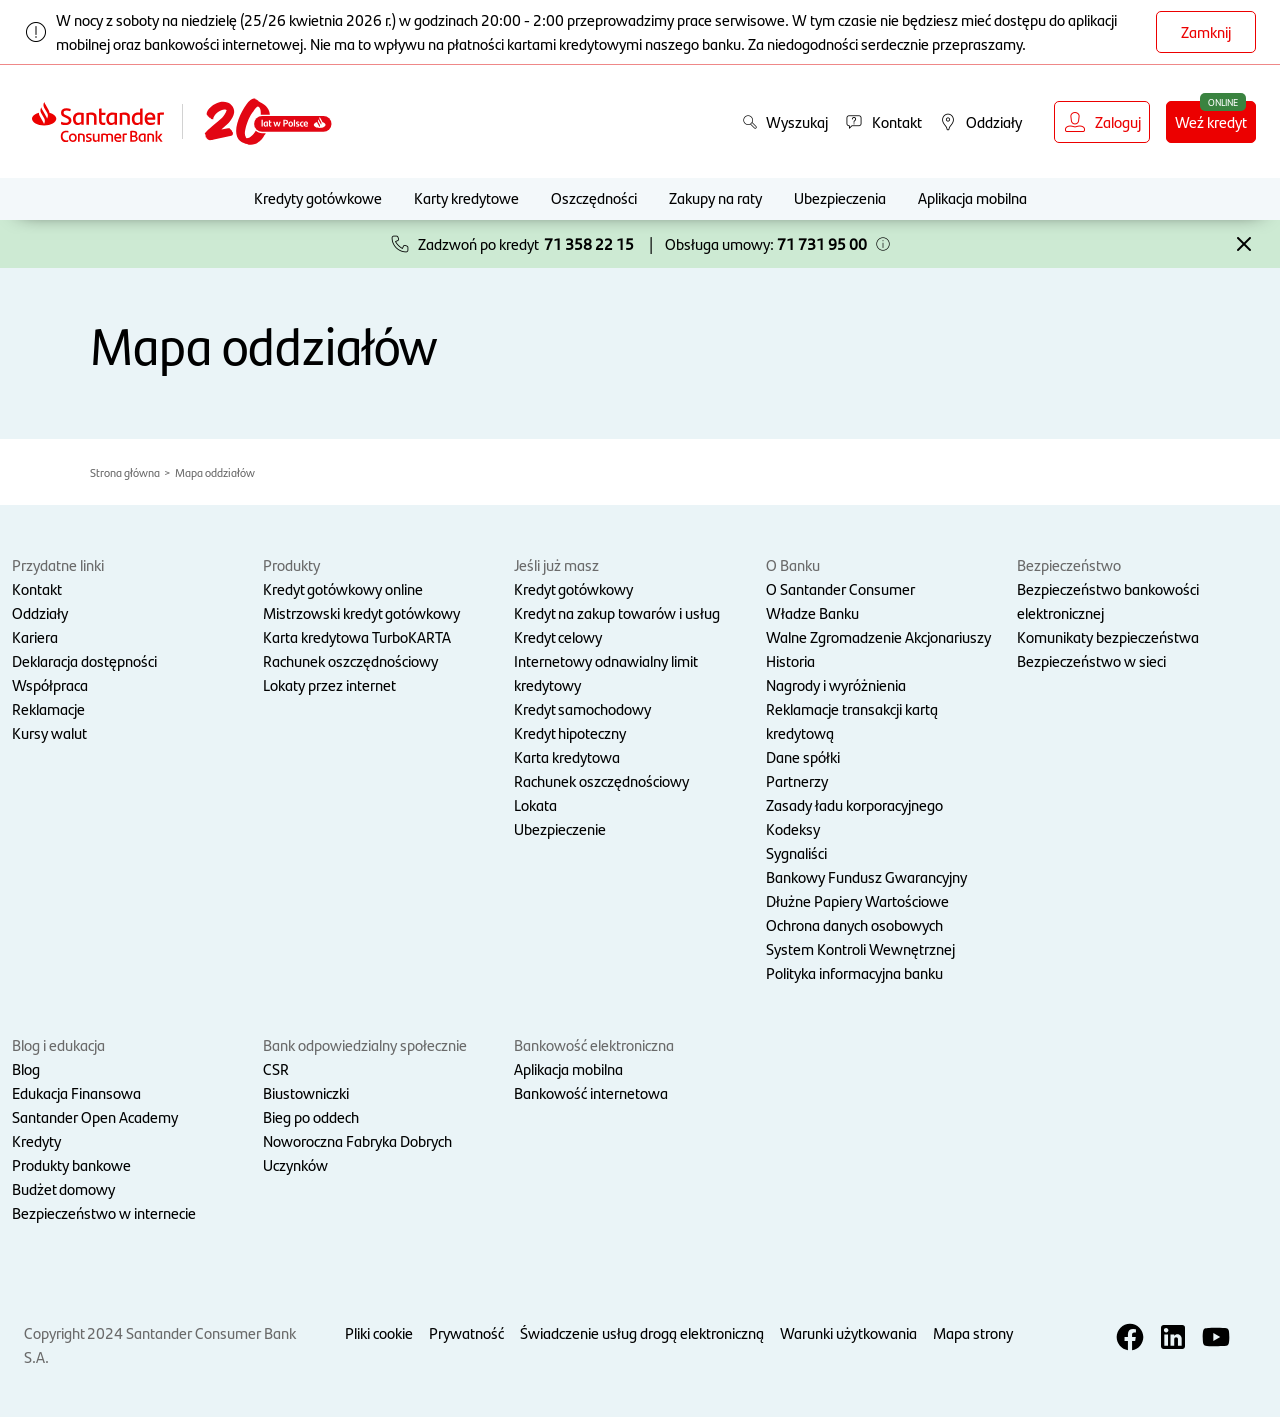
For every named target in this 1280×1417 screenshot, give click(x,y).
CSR (276, 1068)
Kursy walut (49, 732)
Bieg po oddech (311, 1116)
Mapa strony (973, 1332)
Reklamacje (48, 708)
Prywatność (466, 1332)
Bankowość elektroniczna (594, 1044)
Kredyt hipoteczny (570, 732)
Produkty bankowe (71, 1164)
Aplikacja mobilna (972, 197)
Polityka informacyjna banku (854, 972)
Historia (790, 660)
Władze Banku (812, 612)
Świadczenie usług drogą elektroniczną (642, 1332)
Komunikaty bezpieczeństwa (1108, 636)
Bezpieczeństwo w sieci (1091, 660)
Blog (26, 1068)
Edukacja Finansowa (76, 1092)
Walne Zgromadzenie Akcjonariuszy (878, 636)
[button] (883, 244)
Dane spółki (803, 756)
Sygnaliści (796, 852)
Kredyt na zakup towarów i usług (617, 612)
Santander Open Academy (95, 1116)
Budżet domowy (63, 1188)
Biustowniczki (306, 1092)
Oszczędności (594, 197)
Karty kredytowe (466, 197)
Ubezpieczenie (560, 828)
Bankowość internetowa (591, 1092)
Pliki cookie (379, 1332)
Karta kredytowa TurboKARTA (357, 636)
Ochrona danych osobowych (854, 924)
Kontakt (37, 588)
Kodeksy (793, 828)
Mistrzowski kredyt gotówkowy (361, 612)
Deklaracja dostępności (84, 660)
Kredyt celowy (558, 636)
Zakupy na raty (715, 197)
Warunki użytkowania (848, 1332)
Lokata (535, 804)
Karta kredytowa (567, 756)
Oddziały (40, 612)
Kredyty (36, 1140)
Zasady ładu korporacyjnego (854, 804)
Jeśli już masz (556, 564)
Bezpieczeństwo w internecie (104, 1212)
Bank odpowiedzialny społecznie (365, 1044)
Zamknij (1206, 31)
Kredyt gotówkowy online (343, 588)
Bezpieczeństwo (1069, 564)
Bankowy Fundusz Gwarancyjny (866, 876)
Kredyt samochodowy (582, 708)
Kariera (35, 636)
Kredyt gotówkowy (573, 588)
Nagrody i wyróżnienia (836, 684)
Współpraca (50, 684)
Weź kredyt (1211, 121)
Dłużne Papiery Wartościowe (857, 900)
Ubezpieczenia (840, 197)
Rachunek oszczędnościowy (350, 660)
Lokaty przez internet (329, 684)
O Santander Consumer (840, 588)
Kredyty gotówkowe (318, 197)
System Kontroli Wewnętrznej (860, 948)
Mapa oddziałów (215, 472)
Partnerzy (797, 780)
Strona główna (125, 472)
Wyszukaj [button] (785, 121)
